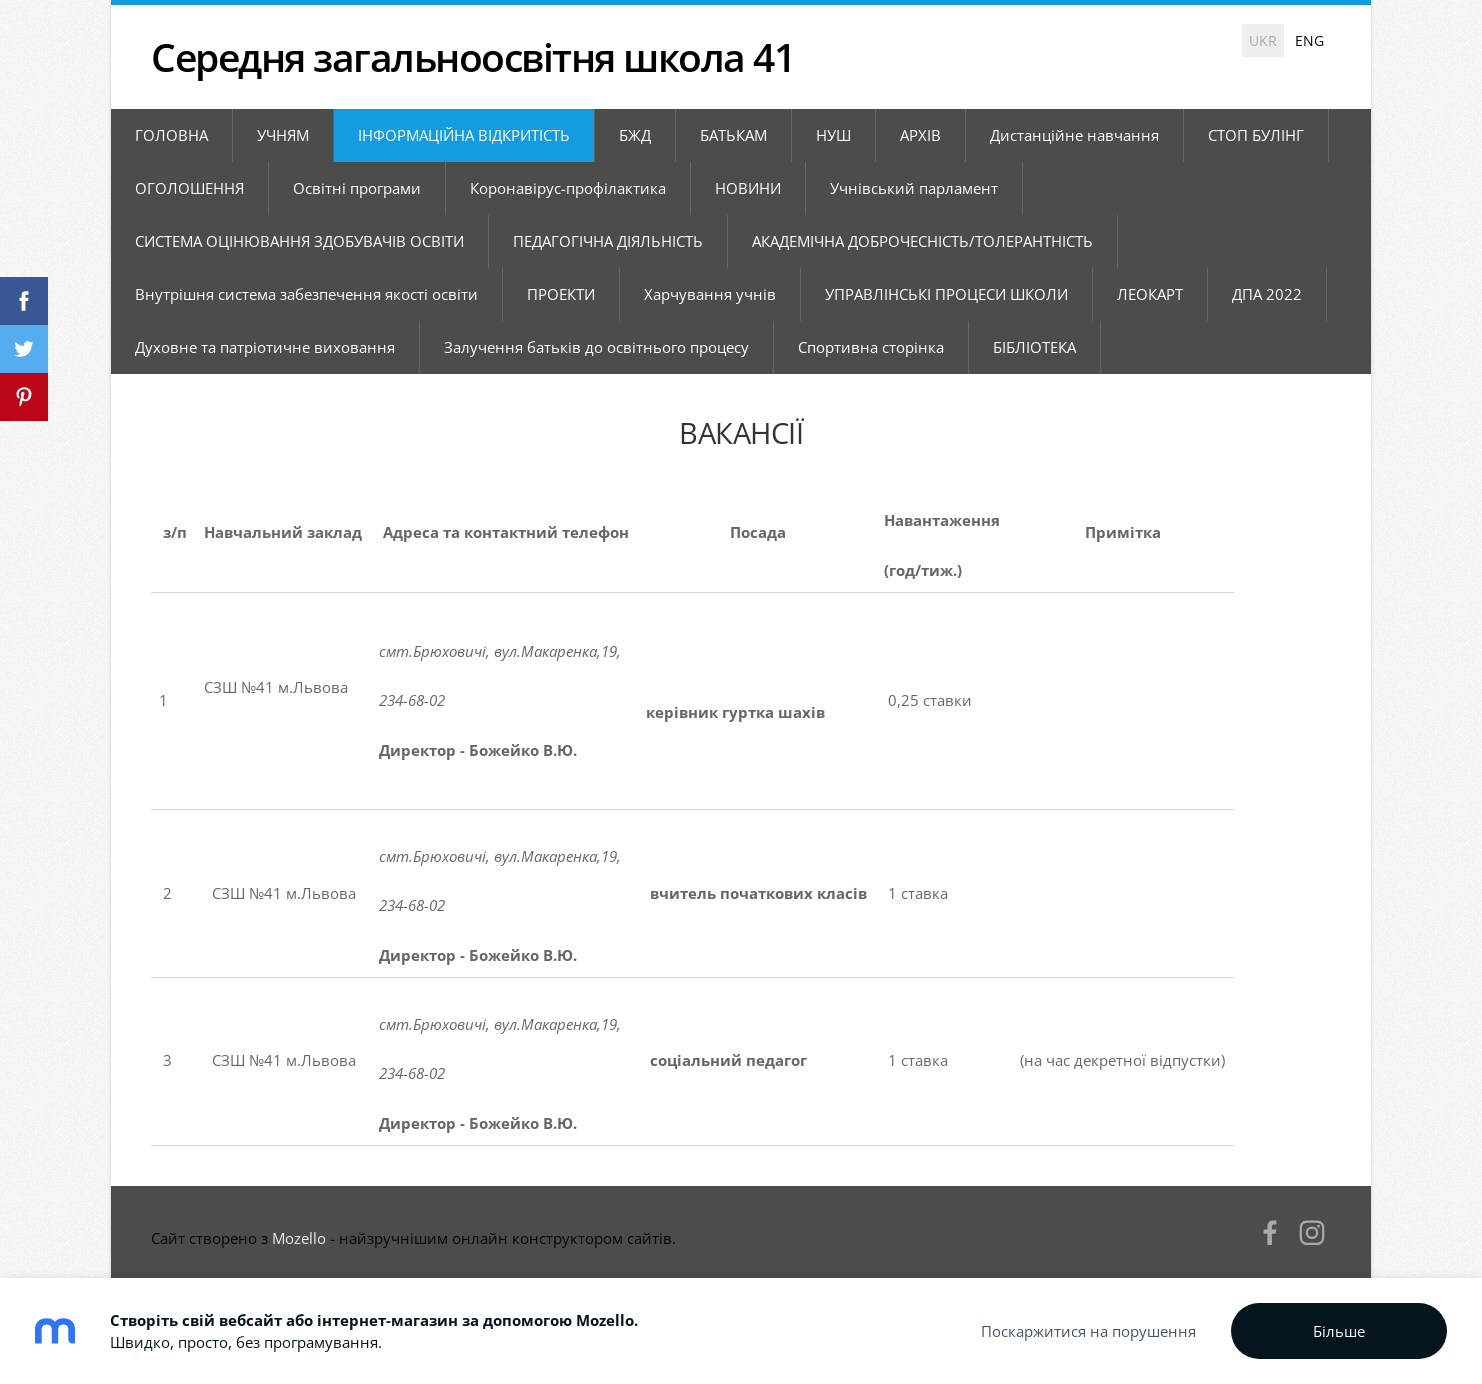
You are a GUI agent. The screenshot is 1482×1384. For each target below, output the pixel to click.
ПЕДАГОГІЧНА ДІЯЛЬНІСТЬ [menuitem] (608, 241)
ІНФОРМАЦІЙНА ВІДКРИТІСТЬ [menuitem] (464, 135)
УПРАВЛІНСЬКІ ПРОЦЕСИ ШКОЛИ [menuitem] (946, 294)
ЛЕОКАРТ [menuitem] (1150, 294)
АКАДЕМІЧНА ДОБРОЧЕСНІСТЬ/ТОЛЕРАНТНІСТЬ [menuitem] (922, 241)
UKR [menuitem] (1263, 40)
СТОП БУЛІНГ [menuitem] (1256, 135)
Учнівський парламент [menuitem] (914, 188)
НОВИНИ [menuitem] (748, 188)
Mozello (299, 1238)
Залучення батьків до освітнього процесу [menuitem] (596, 347)
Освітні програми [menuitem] (357, 188)
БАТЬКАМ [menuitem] (733, 135)
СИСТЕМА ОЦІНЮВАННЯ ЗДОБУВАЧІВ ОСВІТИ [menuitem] (299, 241)
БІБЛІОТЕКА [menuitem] (1034, 347)
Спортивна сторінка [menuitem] (871, 347)
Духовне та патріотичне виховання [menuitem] (265, 347)
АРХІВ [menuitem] (920, 135)
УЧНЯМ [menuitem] (283, 135)
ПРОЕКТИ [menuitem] (561, 294)
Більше (1339, 1331)
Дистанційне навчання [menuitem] (1074, 135)
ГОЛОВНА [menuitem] (171, 135)
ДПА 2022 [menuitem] (1267, 294)
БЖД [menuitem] (635, 135)
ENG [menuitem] (1309, 40)
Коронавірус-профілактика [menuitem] (568, 188)
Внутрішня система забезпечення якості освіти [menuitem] (306, 294)
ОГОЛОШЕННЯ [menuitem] (189, 188)
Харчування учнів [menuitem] (710, 294)
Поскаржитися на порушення (1088, 1331)
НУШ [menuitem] (833, 135)
